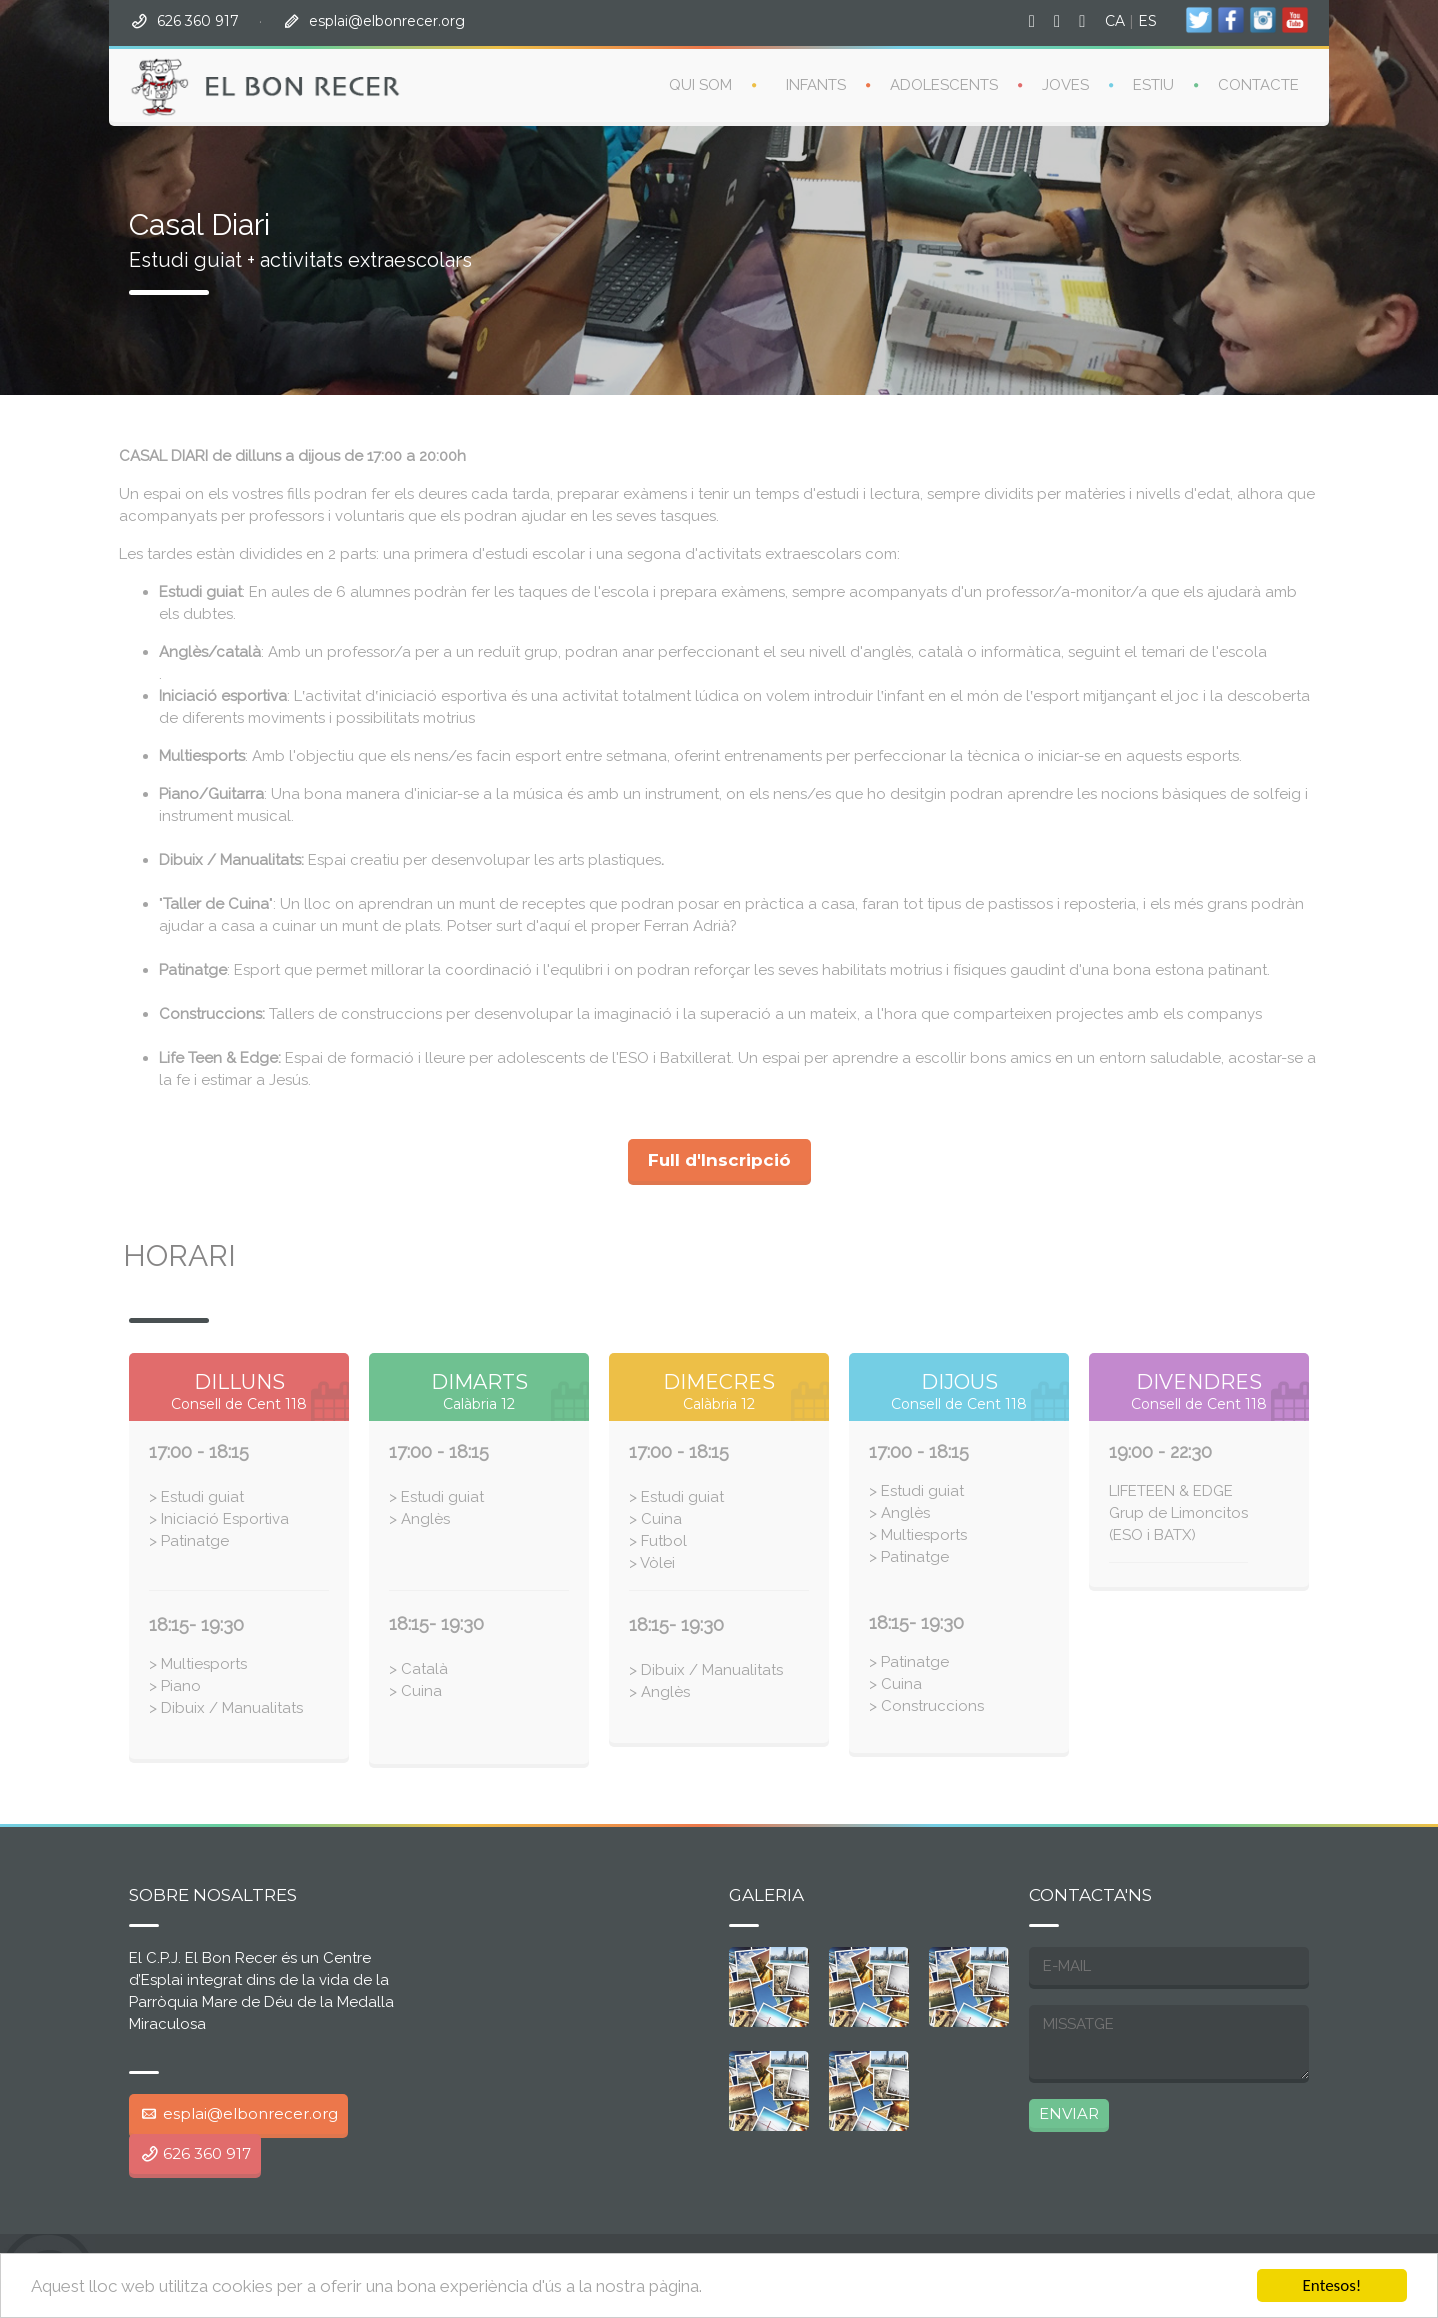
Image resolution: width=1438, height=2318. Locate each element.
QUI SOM (700, 85)
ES (1147, 21)
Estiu (1153, 85)
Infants (816, 85)
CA (1115, 21)
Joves (1065, 85)
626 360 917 (198, 21)
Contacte (1258, 85)
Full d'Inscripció (719, 1160)
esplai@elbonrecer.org (387, 21)
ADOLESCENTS (944, 85)
